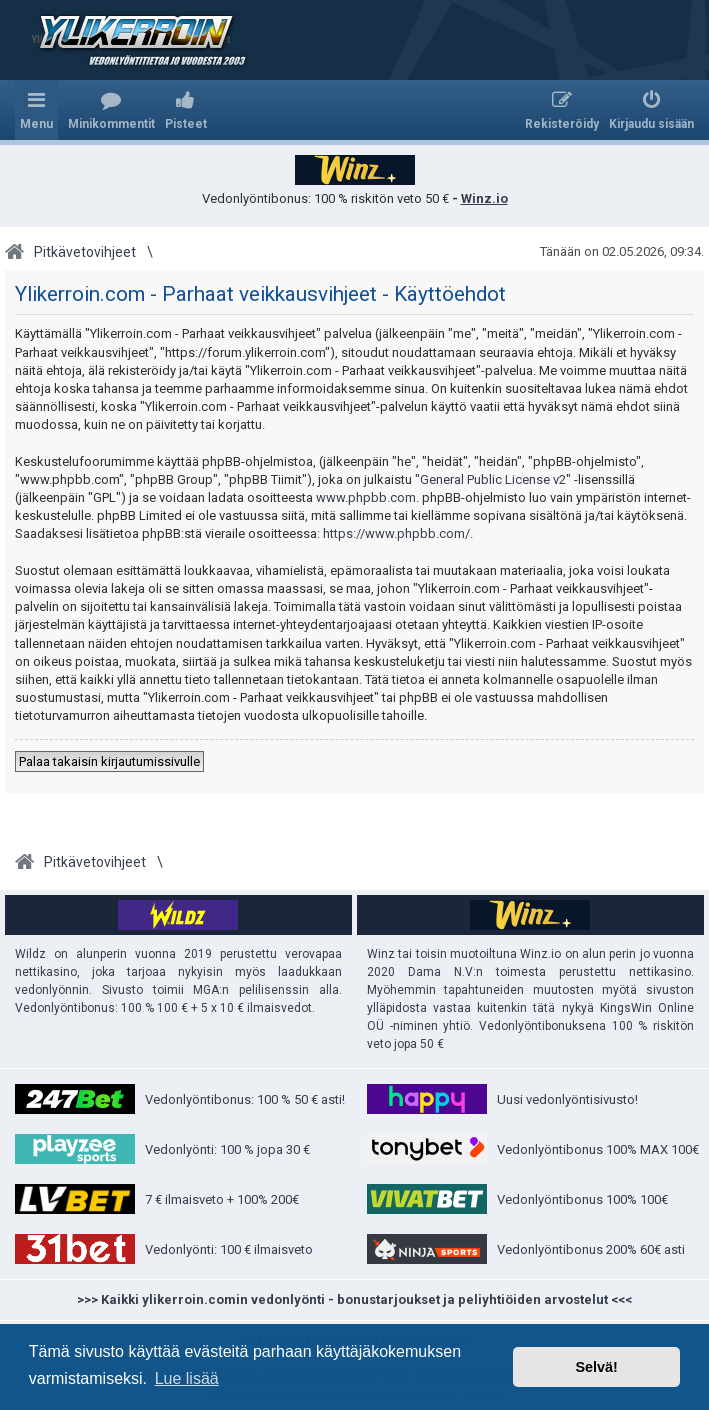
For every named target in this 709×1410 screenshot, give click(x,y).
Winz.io (484, 198)
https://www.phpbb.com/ (396, 533)
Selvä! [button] (596, 1367)
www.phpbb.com (366, 497)
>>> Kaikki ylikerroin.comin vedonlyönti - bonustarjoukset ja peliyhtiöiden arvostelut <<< (354, 1299)
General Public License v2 (493, 479)
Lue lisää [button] (187, 1378)
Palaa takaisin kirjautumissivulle (109, 761)
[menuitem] (111, 110)
